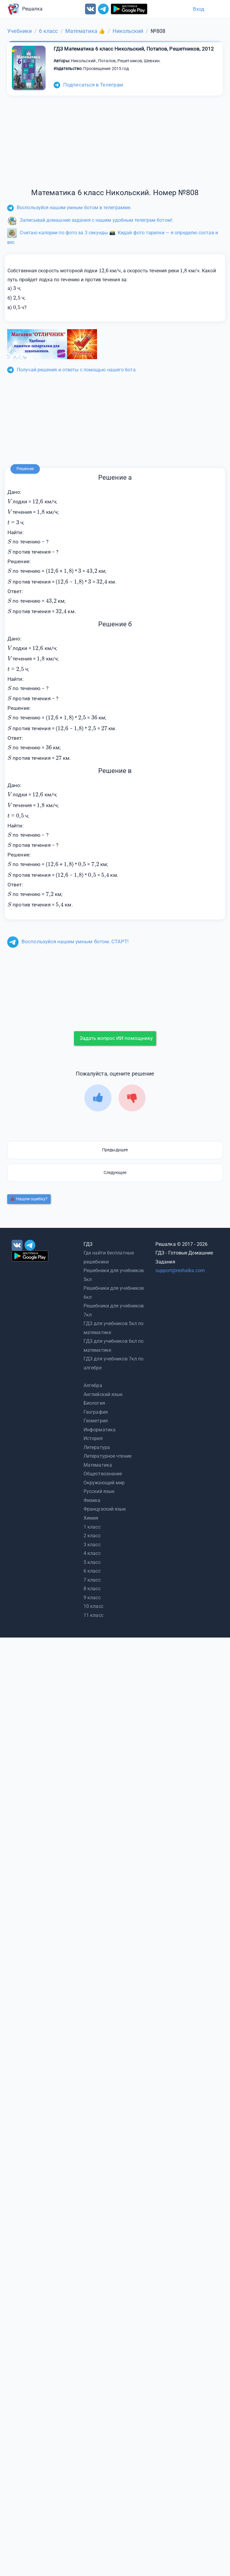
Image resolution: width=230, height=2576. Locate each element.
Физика (92, 1500)
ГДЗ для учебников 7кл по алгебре (113, 1363)
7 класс (92, 1580)
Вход (198, 9)
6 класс (92, 1571)
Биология (94, 1403)
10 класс (93, 1606)
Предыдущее (115, 1149)
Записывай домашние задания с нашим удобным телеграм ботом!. (90, 220)
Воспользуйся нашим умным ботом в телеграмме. (69, 207)
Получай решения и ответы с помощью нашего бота (71, 370)
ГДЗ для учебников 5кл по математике (113, 1328)
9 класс (92, 1597)
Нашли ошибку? (29, 1198)
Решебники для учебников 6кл (114, 1292)
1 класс (92, 1527)
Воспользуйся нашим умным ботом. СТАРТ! (67, 941)
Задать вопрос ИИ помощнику (116, 1038)
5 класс (92, 1562)
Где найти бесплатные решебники (109, 1257)
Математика (98, 1465)
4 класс (92, 1553)
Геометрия (96, 1421)
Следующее (115, 1172)
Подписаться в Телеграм (88, 85)
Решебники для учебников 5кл (114, 1275)
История (93, 1438)
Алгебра (93, 1385)
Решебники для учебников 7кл (114, 1310)
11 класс (93, 1615)
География (96, 1412)
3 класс (92, 1544)
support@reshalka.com (180, 1270)
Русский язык (99, 1491)
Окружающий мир (104, 1483)
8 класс (92, 1588)
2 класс (92, 1535)
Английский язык (103, 1394)
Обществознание (103, 1474)
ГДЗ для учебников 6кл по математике (113, 1345)
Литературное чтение (107, 1456)
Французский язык (105, 1509)
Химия (91, 1518)
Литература (97, 1447)
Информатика (100, 1430)
